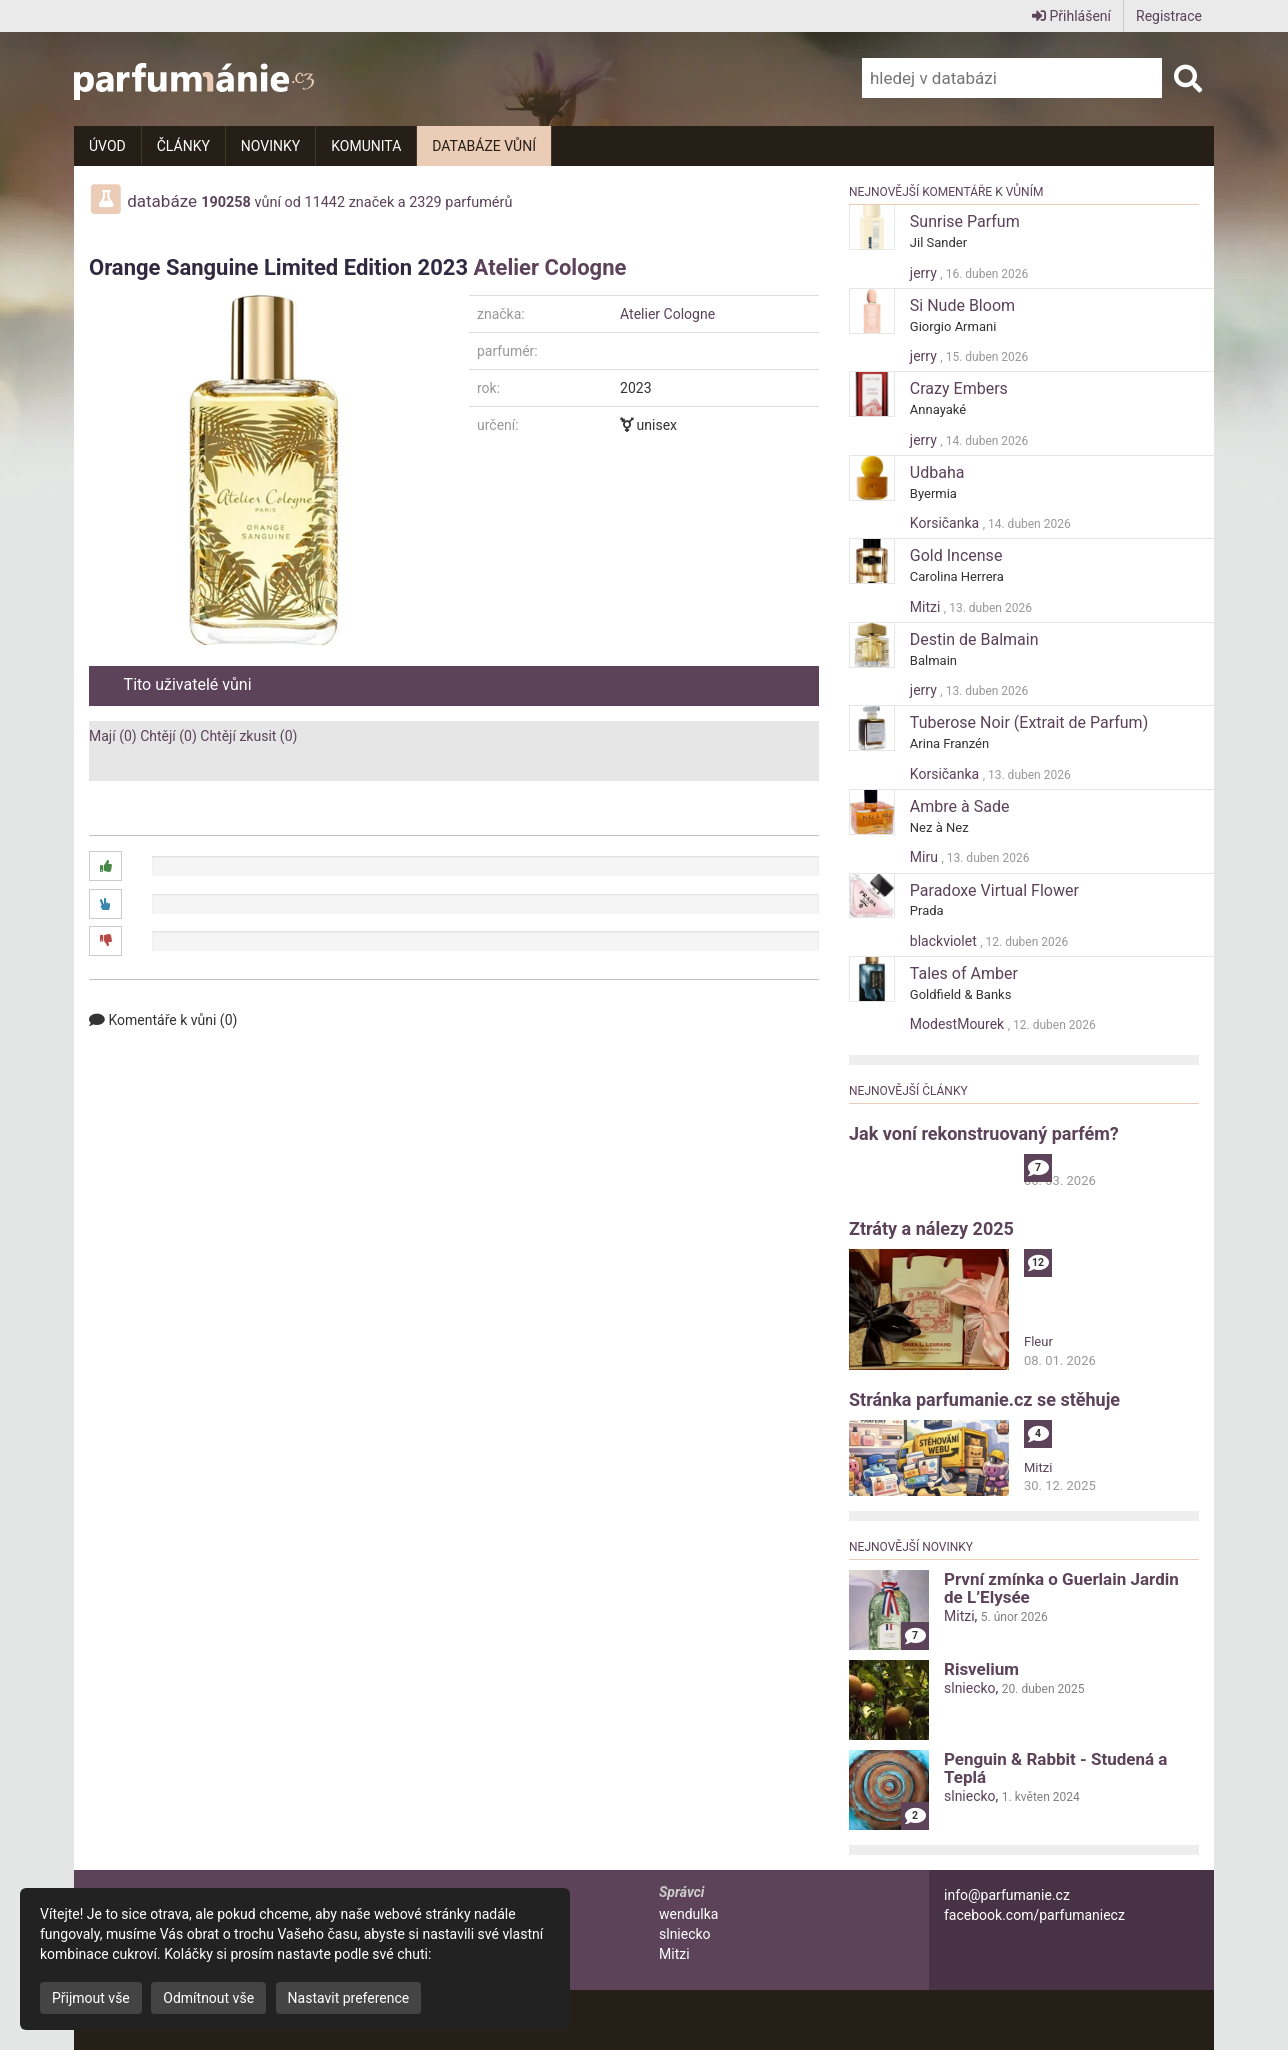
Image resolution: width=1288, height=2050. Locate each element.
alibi (1036, 1162)
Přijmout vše (91, 1998)
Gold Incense (956, 555)
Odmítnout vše (208, 1998)
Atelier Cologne (550, 267)
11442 (325, 202)
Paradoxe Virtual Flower (994, 890)
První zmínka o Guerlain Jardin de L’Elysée (1061, 1588)
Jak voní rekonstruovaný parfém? (984, 1133)
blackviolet (945, 941)
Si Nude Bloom (962, 305)
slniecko (970, 1688)
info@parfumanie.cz (1007, 1895)
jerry (925, 273)
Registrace (1169, 16)
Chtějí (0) (168, 736)
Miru (926, 857)
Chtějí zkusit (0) (248, 736)
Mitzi (927, 607)
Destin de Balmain (974, 639)
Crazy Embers (959, 388)
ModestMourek (959, 1024)
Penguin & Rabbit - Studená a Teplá (1055, 1768)
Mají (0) (113, 736)
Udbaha (937, 472)
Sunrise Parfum (965, 221)
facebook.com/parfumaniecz (1034, 1915)
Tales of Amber (964, 973)
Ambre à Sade (960, 806)
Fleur (1038, 1341)
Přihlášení (1071, 16)
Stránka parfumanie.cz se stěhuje (984, 1399)
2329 (425, 202)
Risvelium (981, 1669)
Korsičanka (946, 523)
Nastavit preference (349, 1998)
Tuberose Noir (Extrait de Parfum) (1029, 722)
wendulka (688, 1914)
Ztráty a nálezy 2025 (931, 1228)
